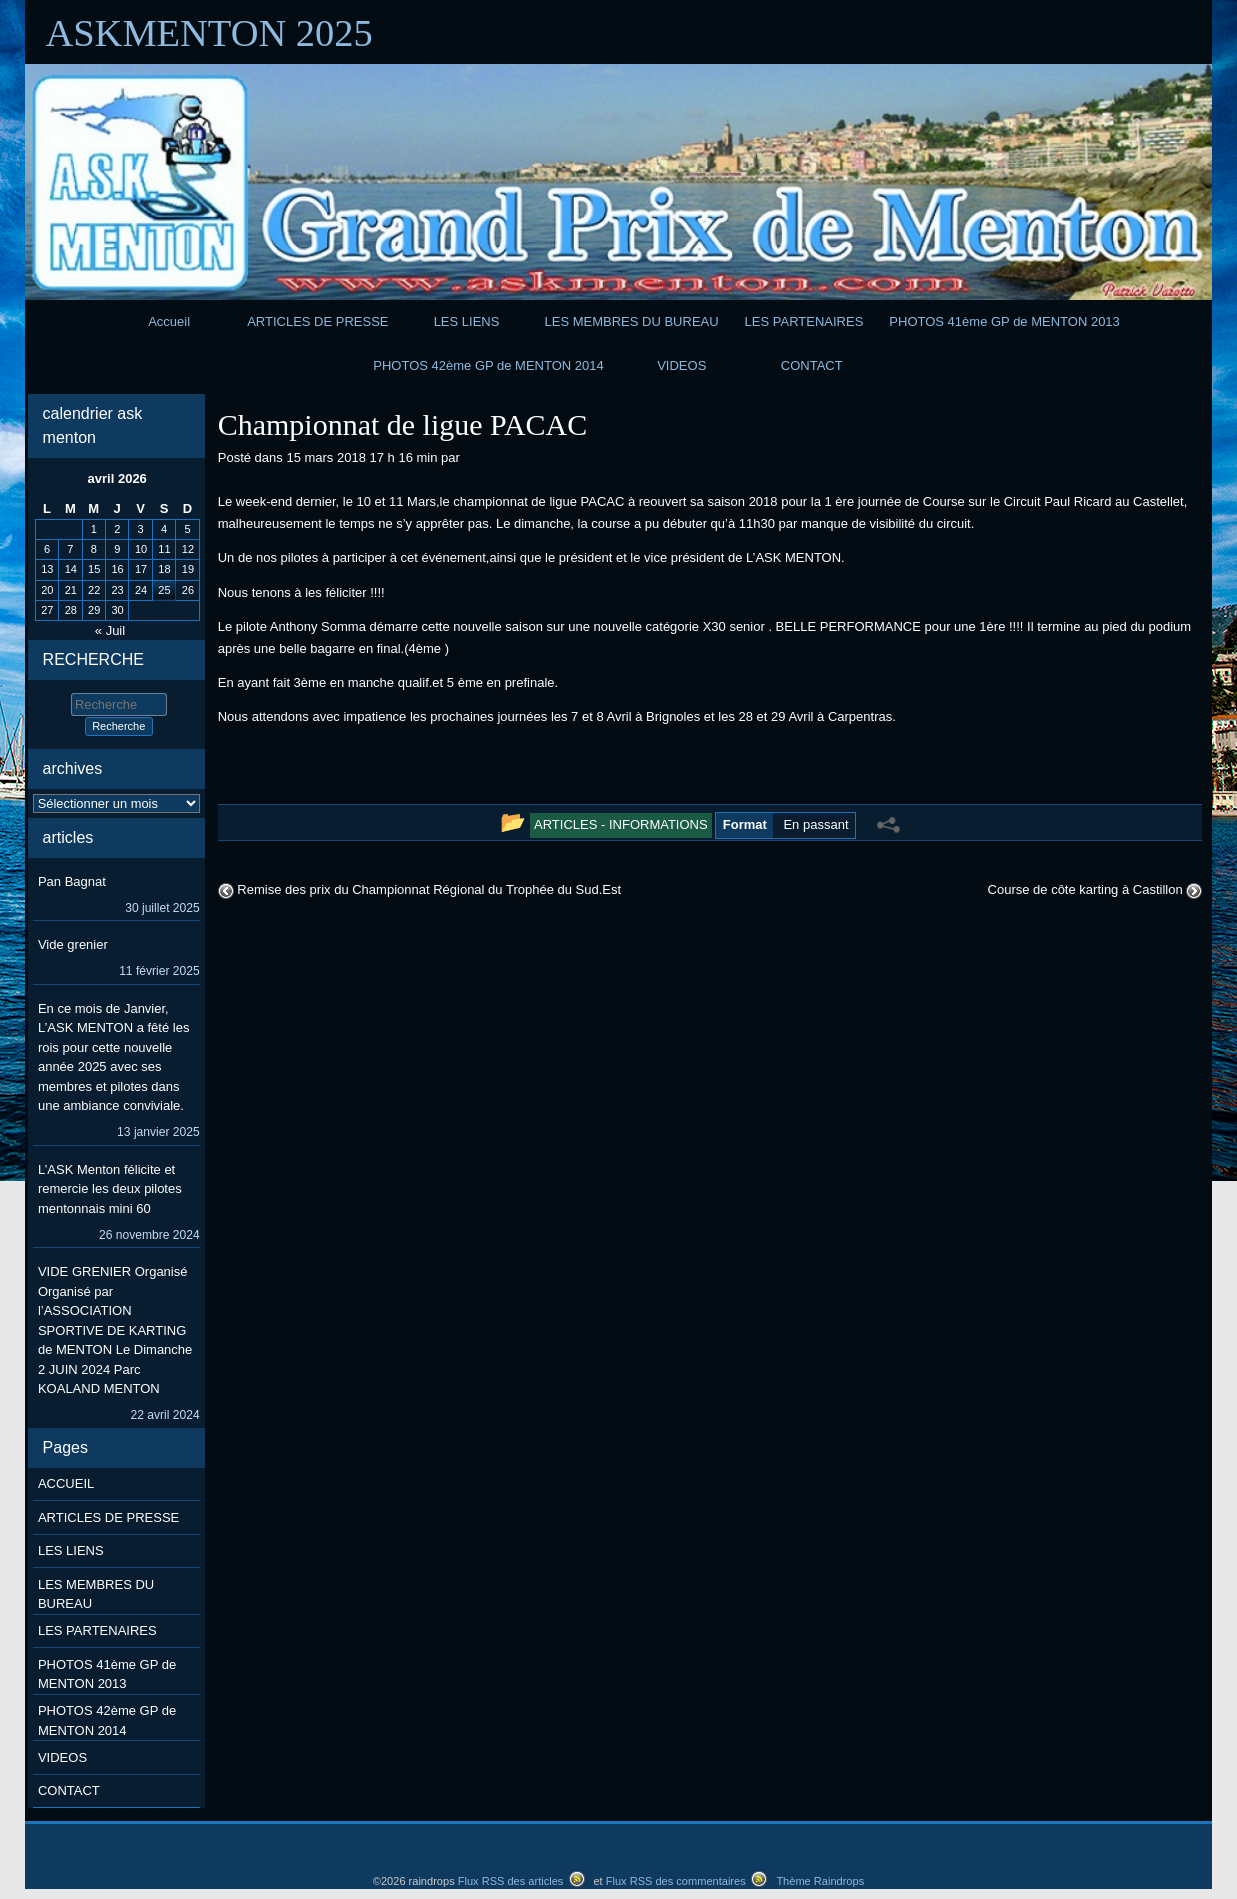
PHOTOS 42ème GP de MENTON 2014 (488, 365)
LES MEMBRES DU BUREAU (632, 321)
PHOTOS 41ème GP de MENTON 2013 (1004, 321)
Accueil (169, 321)
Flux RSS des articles (511, 1881)
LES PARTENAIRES (804, 321)
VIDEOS (681, 365)
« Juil (110, 630)
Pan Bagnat (72, 881)
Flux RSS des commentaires (676, 1881)
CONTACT (812, 365)
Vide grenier (73, 944)
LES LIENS (467, 321)
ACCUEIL (66, 1483)
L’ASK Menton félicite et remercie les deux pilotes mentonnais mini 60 (110, 1189)
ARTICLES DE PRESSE (317, 321)
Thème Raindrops (820, 1881)
